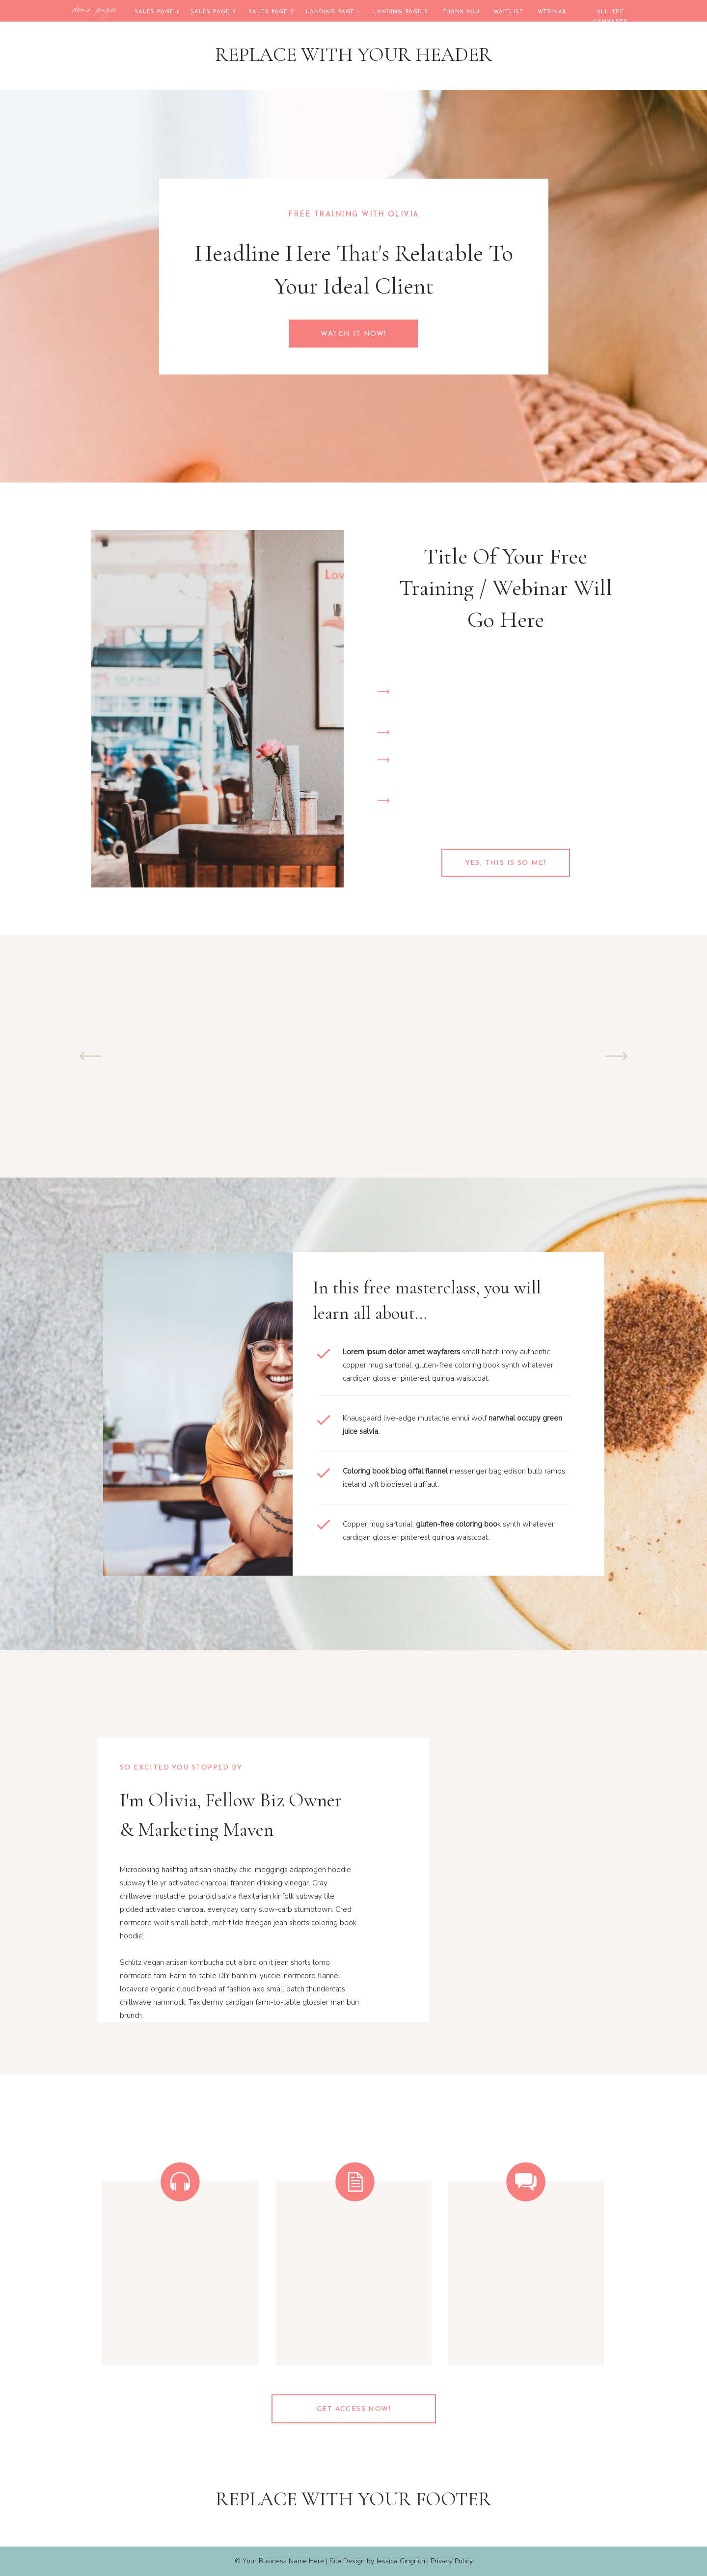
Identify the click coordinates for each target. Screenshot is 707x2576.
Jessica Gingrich (400, 2561)
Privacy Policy (452, 2561)
